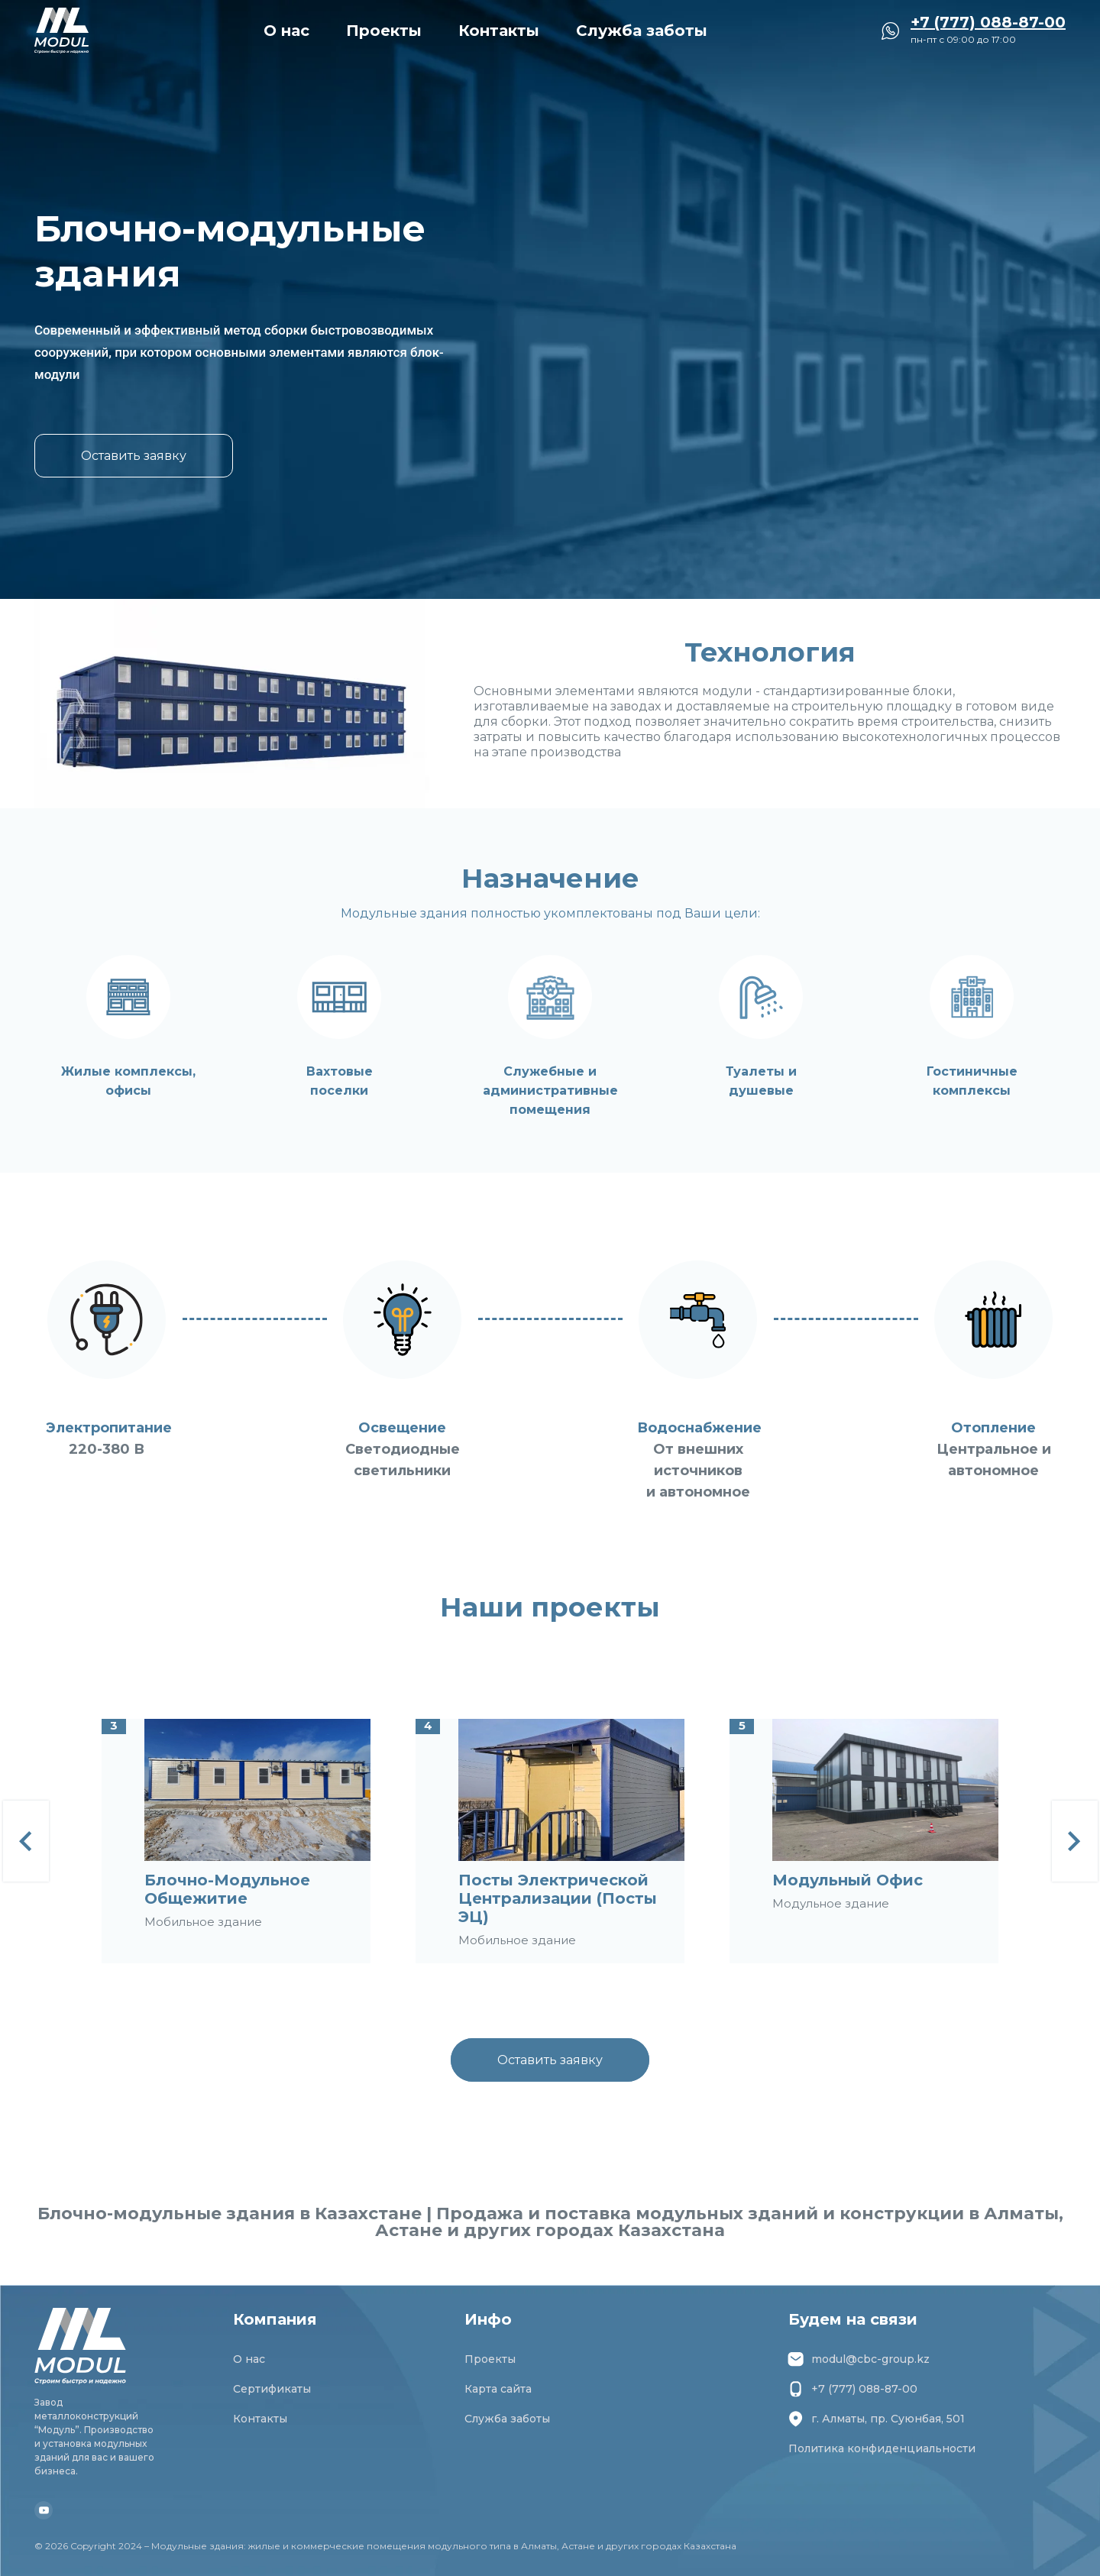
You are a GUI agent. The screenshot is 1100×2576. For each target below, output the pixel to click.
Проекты (384, 30)
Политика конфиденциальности (881, 2448)
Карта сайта (498, 2389)
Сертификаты (272, 2389)
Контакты (498, 30)
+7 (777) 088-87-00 (852, 2389)
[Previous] (26, 1841)
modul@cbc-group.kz (859, 2359)
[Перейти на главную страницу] (61, 30)
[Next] (1075, 1841)
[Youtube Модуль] (43, 2510)
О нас (286, 30)
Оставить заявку (133, 455)
